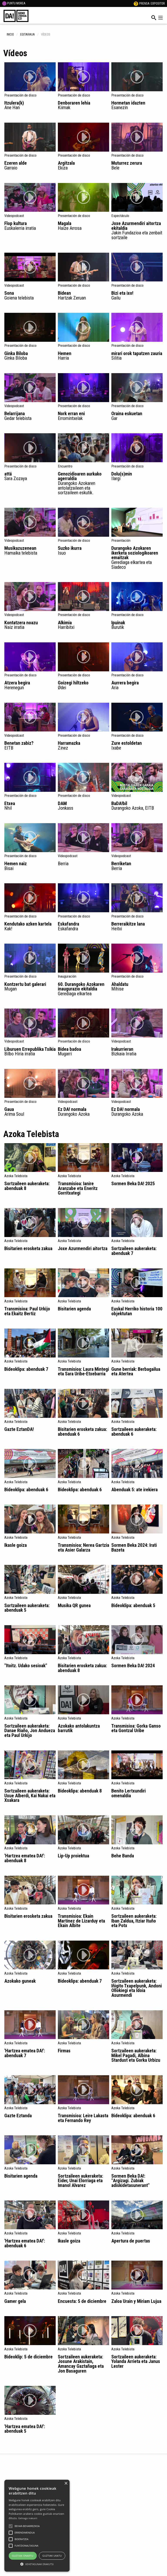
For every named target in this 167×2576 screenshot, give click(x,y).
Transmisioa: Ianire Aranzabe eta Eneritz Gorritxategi (78, 1188)
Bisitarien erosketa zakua (28, 1248)
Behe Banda (122, 1855)
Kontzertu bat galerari (30, 986)
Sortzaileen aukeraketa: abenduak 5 (27, 1608)
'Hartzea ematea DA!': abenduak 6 (24, 2243)
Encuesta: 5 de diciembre (82, 2301)
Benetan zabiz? (30, 745)
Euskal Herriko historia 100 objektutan (136, 1311)
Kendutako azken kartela (30, 926)
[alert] (37, 2526)
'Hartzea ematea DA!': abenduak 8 (24, 1858)
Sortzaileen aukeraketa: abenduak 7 (134, 1251)
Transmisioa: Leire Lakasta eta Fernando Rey (83, 2118)
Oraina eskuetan (137, 416)
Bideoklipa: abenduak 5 (133, 1605)
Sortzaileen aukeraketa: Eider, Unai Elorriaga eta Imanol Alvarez (80, 2180)
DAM (83, 806)
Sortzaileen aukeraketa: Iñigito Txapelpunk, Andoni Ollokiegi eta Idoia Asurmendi (136, 1988)
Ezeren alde (30, 165)
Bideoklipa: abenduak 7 (26, 1369)
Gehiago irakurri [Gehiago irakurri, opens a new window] (27, 2518)
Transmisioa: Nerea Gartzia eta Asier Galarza (83, 1547)
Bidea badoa (83, 1051)
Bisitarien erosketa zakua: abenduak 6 (82, 1432)
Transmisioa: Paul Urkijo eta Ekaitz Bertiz (27, 1311)
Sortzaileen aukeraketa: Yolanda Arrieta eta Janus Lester (135, 2361)
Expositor (158, 3)
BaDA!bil (137, 806)
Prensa (144, 3)
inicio (10, 34)
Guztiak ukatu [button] (52, 2555)
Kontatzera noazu (30, 625)
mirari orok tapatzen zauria (137, 356)
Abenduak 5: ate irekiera (134, 1489)
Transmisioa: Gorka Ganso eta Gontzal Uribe (136, 1728)
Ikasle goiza (15, 1545)
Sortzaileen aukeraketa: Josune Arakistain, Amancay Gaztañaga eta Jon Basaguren (81, 2364)
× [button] (65, 2483)
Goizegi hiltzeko (83, 685)
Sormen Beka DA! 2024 (133, 1665)
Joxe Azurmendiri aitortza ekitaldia (137, 230)
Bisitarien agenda (74, 1309)
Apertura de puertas (130, 2241)
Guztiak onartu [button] (22, 2555)
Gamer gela (15, 2301)
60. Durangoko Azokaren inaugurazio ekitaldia (83, 989)
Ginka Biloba (30, 356)
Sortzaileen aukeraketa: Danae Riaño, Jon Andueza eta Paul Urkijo (29, 1730)
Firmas (64, 2050)
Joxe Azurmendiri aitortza (82, 1248)
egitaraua (27, 34)
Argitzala (83, 165)
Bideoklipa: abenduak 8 (80, 1791)
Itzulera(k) (30, 105)
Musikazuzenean (30, 550)
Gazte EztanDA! (19, 1429)
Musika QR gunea (74, 1605)
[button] (10, 2526)
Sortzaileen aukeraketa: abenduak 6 (134, 1432)
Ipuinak (137, 625)
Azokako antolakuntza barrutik (79, 1728)
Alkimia (83, 625)
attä (30, 476)
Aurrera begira (137, 685)
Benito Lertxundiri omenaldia (128, 1793)
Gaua (30, 1111)
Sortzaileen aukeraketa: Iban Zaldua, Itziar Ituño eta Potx (134, 1920)
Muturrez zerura (137, 165)
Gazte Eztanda (18, 2115)
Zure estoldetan (137, 745)
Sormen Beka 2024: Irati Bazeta (134, 1547)
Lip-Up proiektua (73, 1855)
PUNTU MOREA (13, 3)
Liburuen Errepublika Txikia (30, 1051)
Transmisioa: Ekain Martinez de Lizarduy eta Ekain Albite (81, 1920)
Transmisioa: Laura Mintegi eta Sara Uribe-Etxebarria (83, 1371)
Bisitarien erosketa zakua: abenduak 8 (82, 1668)
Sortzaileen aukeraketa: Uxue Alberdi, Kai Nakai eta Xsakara (29, 1795)
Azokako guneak (20, 1981)
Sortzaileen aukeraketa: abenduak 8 (27, 1186)
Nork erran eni (83, 416)
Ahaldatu (137, 986)
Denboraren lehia (83, 105)
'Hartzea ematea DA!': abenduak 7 (24, 2053)
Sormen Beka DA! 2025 (133, 1183)
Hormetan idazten (137, 105)
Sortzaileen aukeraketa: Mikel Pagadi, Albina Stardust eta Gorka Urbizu (135, 2055)
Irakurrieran (137, 1051)
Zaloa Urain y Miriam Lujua (136, 2301)
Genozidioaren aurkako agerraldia (83, 483)
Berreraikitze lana (137, 926)
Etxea (30, 806)
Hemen (83, 356)
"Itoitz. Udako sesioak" (25, 1665)
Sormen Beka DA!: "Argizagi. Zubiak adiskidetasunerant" (130, 2180)
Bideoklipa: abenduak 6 (26, 1489)
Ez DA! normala (83, 1111)
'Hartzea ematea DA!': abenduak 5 (24, 2429)
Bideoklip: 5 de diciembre (28, 2356)
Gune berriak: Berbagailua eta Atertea (135, 1371)
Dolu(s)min (137, 476)
